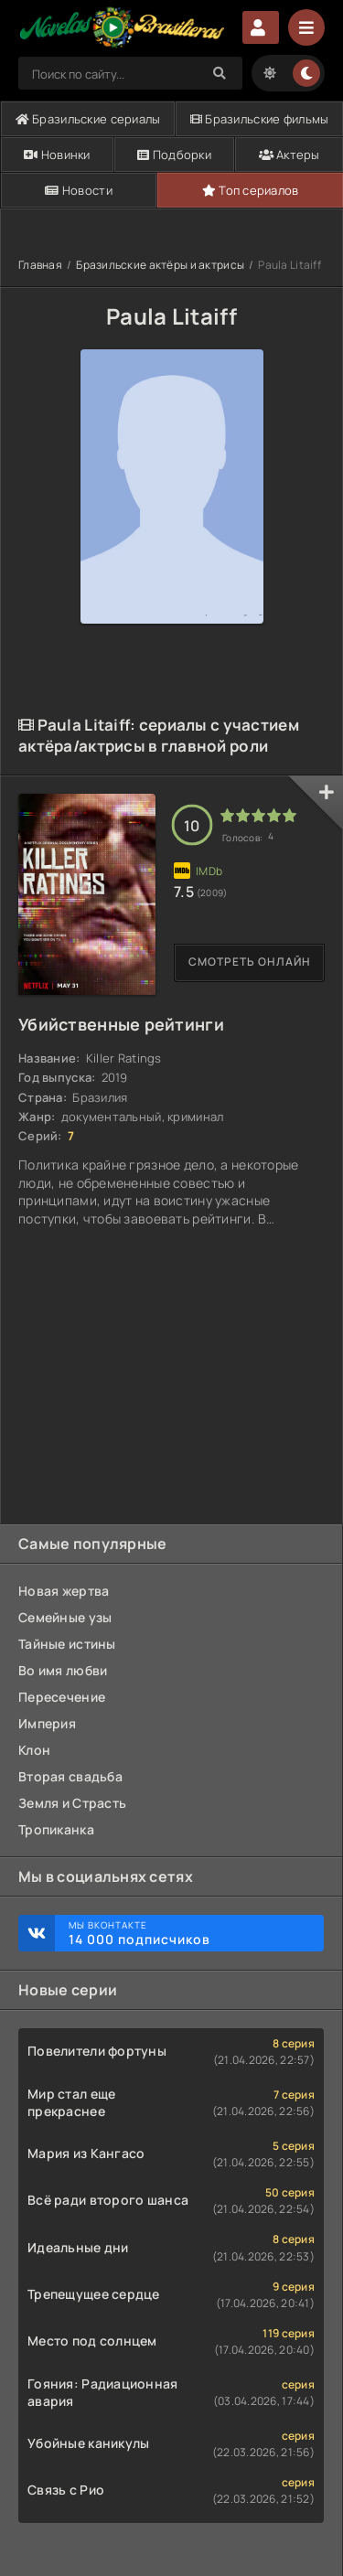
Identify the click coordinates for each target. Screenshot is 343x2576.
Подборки (174, 154)
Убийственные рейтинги (121, 1024)
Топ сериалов (250, 190)
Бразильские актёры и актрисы (160, 265)
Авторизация (260, 27)
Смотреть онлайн (249, 961)
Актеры (289, 154)
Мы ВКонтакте (187, 1933)
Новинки (57, 154)
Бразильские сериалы (88, 119)
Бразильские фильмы (259, 119)
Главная (40, 265)
